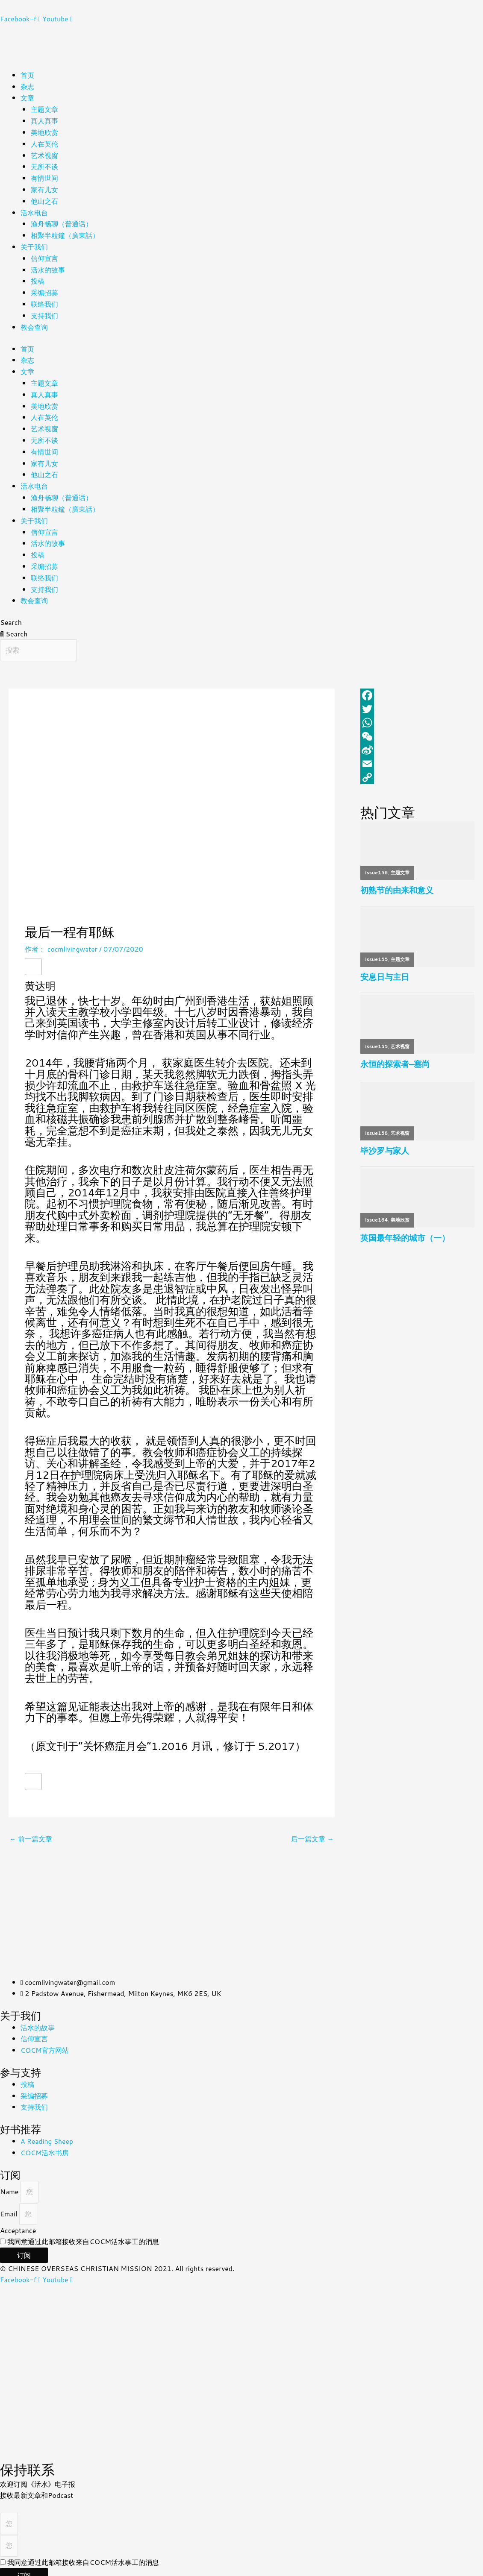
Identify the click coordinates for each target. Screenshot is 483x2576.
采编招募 (44, 289)
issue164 (377, 1213)
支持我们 (44, 312)
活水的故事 (48, 266)
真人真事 (44, 120)
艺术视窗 (44, 153)
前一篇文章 (30, 1830)
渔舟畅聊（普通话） (61, 221)
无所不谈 (44, 165)
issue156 (376, 864)
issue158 (376, 1125)
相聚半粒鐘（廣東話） (65, 232)
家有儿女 (44, 187)
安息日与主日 (384, 969)
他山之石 (44, 199)
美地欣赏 (44, 131)
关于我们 (34, 244)
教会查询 (34, 323)
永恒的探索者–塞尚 (395, 1057)
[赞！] (33, 958)
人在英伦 (44, 142)
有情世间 (44, 176)
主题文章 (44, 109)
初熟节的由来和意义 (396, 882)
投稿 (37, 277)
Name (10, 2183)
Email (9, 2205)
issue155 (376, 951)
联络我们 (44, 300)
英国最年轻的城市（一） (405, 1231)
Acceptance (18, 2222)
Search (11, 613)
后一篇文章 (312, 1830)
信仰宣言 (44, 255)
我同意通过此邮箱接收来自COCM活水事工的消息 (83, 2233)
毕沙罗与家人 (384, 1144)
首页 (27, 74)
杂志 (27, 86)
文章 (27, 97)
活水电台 (34, 210)
